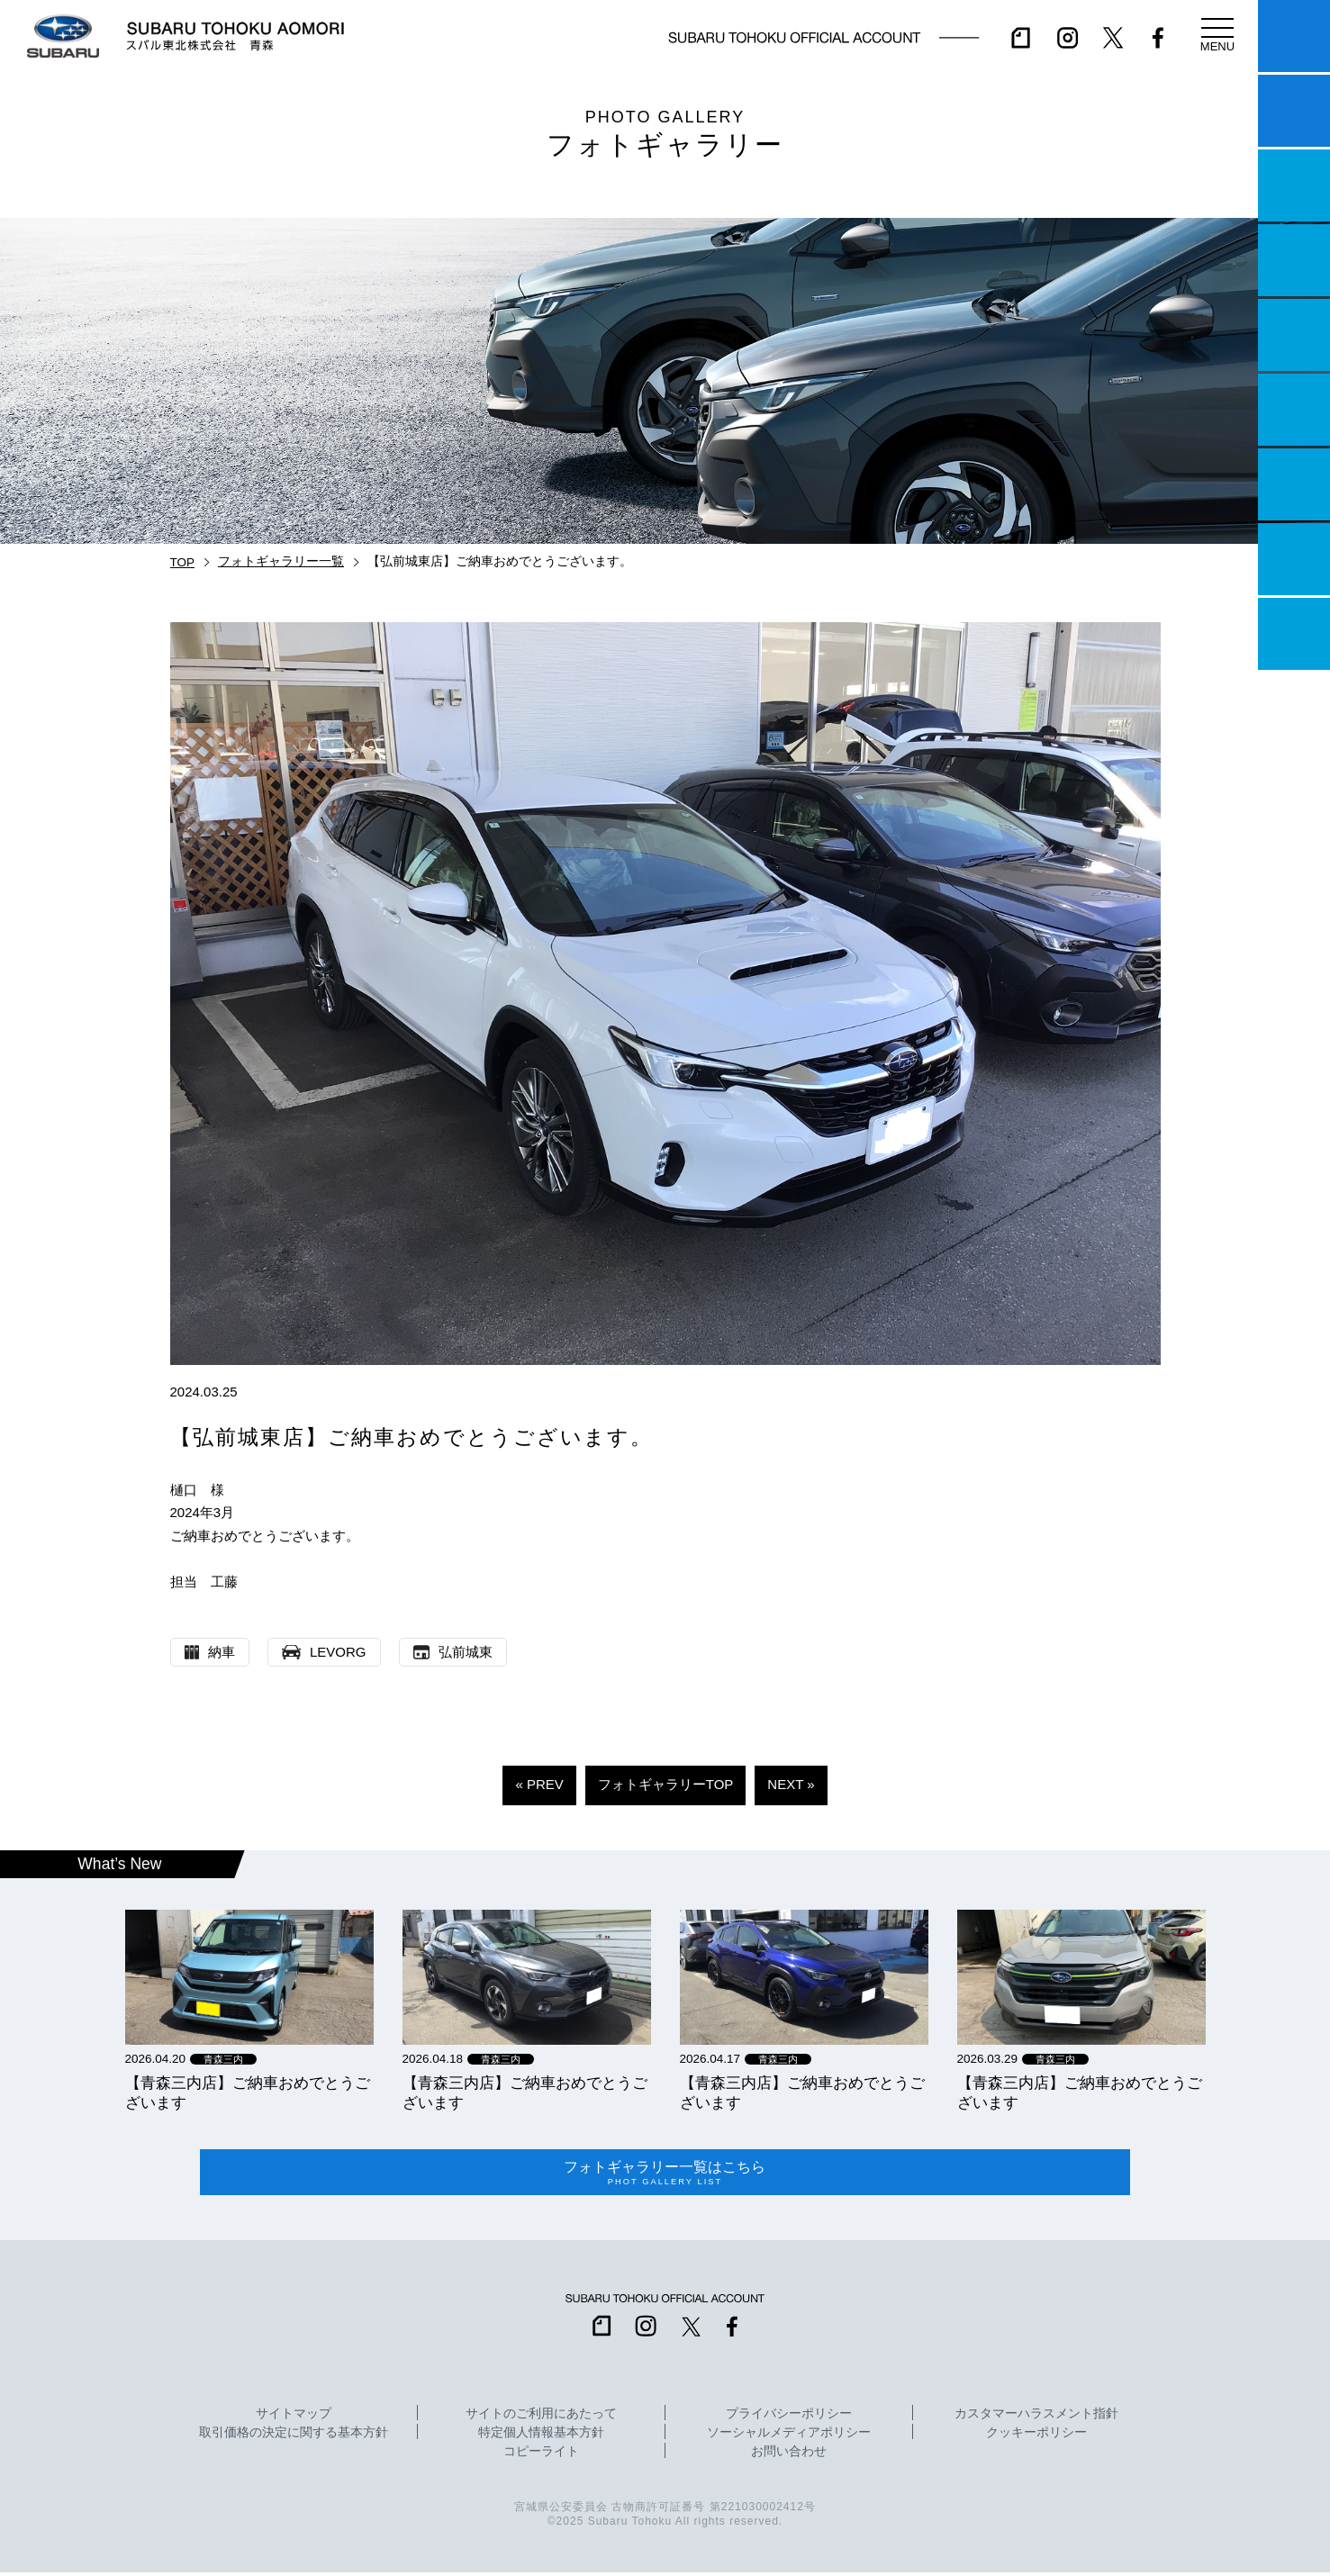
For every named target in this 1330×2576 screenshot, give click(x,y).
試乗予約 (1294, 111)
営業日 (1294, 260)
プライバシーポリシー (789, 2417)
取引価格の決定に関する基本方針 (293, 2436)
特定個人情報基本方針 (541, 2436)
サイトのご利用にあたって (541, 2417)
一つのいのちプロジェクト (1294, 185)
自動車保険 (1294, 484)
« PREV (539, 1784)
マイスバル (1294, 36)
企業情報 (1294, 559)
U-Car (1294, 410)
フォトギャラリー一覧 (281, 561)
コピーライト (541, 2455)
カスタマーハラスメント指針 (1036, 2417)
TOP (182, 562)
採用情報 (1294, 634)
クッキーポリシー (1036, 2436)
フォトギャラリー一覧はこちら (665, 2174)
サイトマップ (293, 2417)
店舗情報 (1294, 335)
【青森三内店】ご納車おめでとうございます (247, 2092)
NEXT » (790, 1784)
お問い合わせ (789, 2455)
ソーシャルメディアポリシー (789, 2436)
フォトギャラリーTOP (666, 1784)
